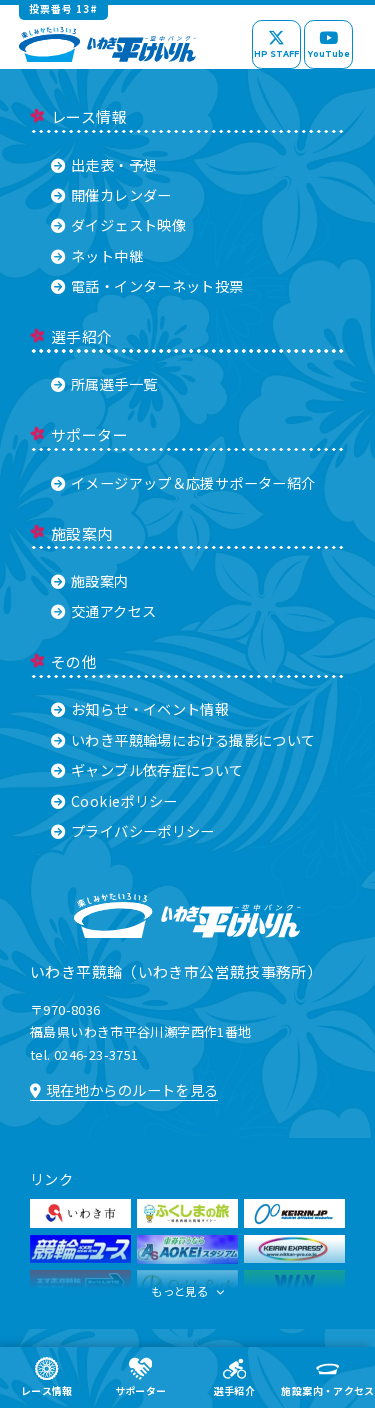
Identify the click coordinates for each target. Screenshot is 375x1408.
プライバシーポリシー (133, 830)
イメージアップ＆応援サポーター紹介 (183, 482)
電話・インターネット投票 (147, 285)
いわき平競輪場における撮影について (183, 739)
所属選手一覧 (104, 383)
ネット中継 (97, 255)
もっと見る (188, 1295)
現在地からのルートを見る (124, 1089)
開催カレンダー (111, 194)
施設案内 (90, 580)
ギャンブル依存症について (147, 769)
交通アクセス (103, 610)
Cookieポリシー (114, 800)
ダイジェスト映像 (118, 224)
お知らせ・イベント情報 (140, 708)
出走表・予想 (104, 164)
